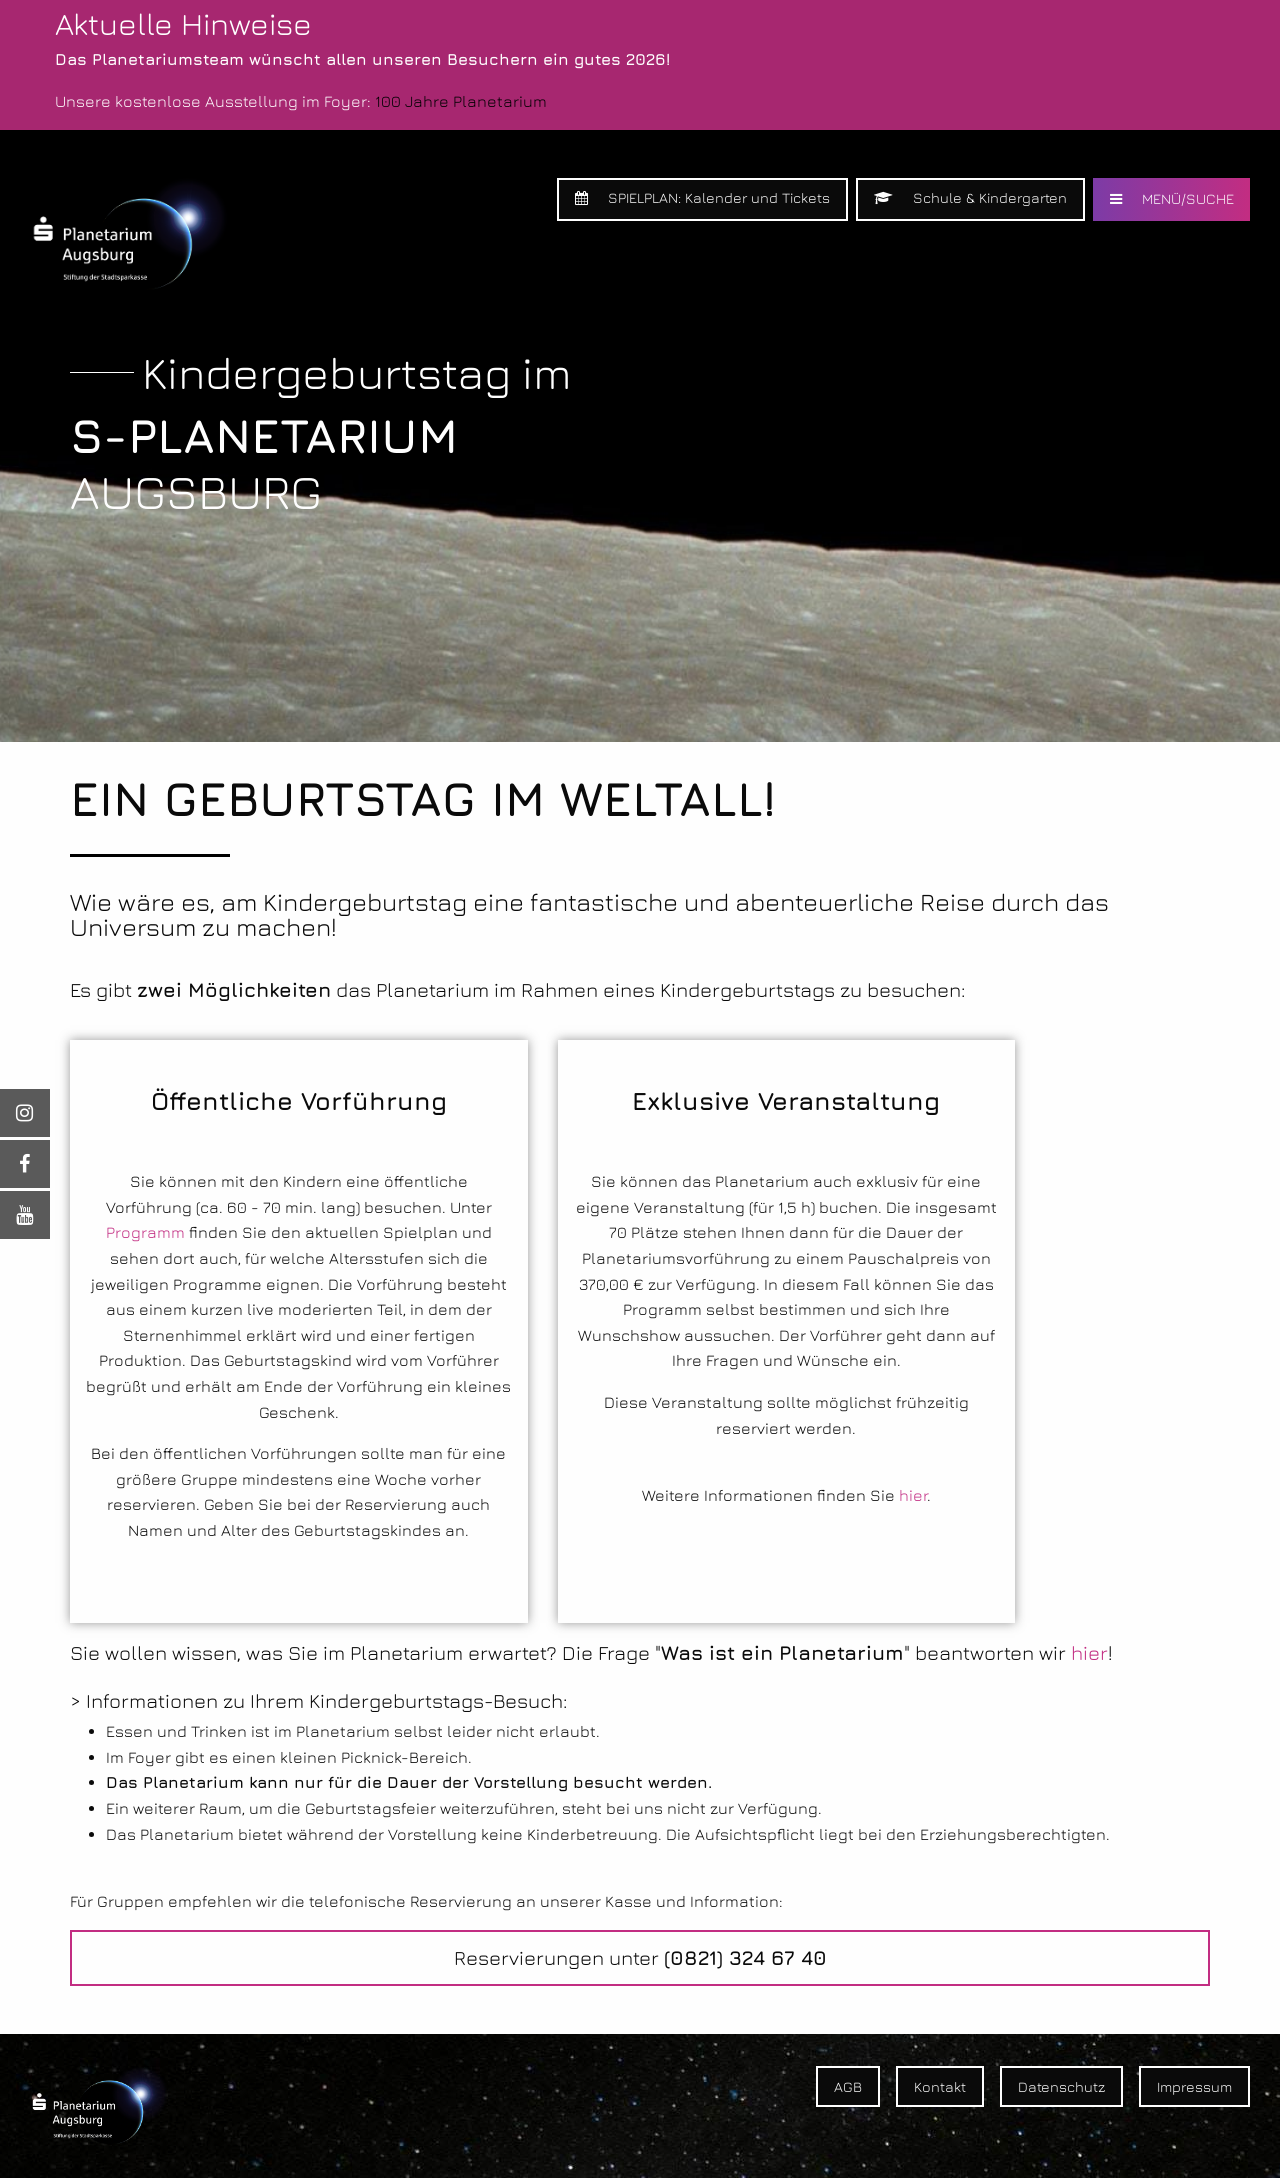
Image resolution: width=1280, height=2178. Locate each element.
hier (913, 1495)
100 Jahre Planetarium (461, 101)
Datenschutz (1061, 2086)
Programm (145, 1232)
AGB (848, 2086)
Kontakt (940, 2086)
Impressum (1194, 2086)
